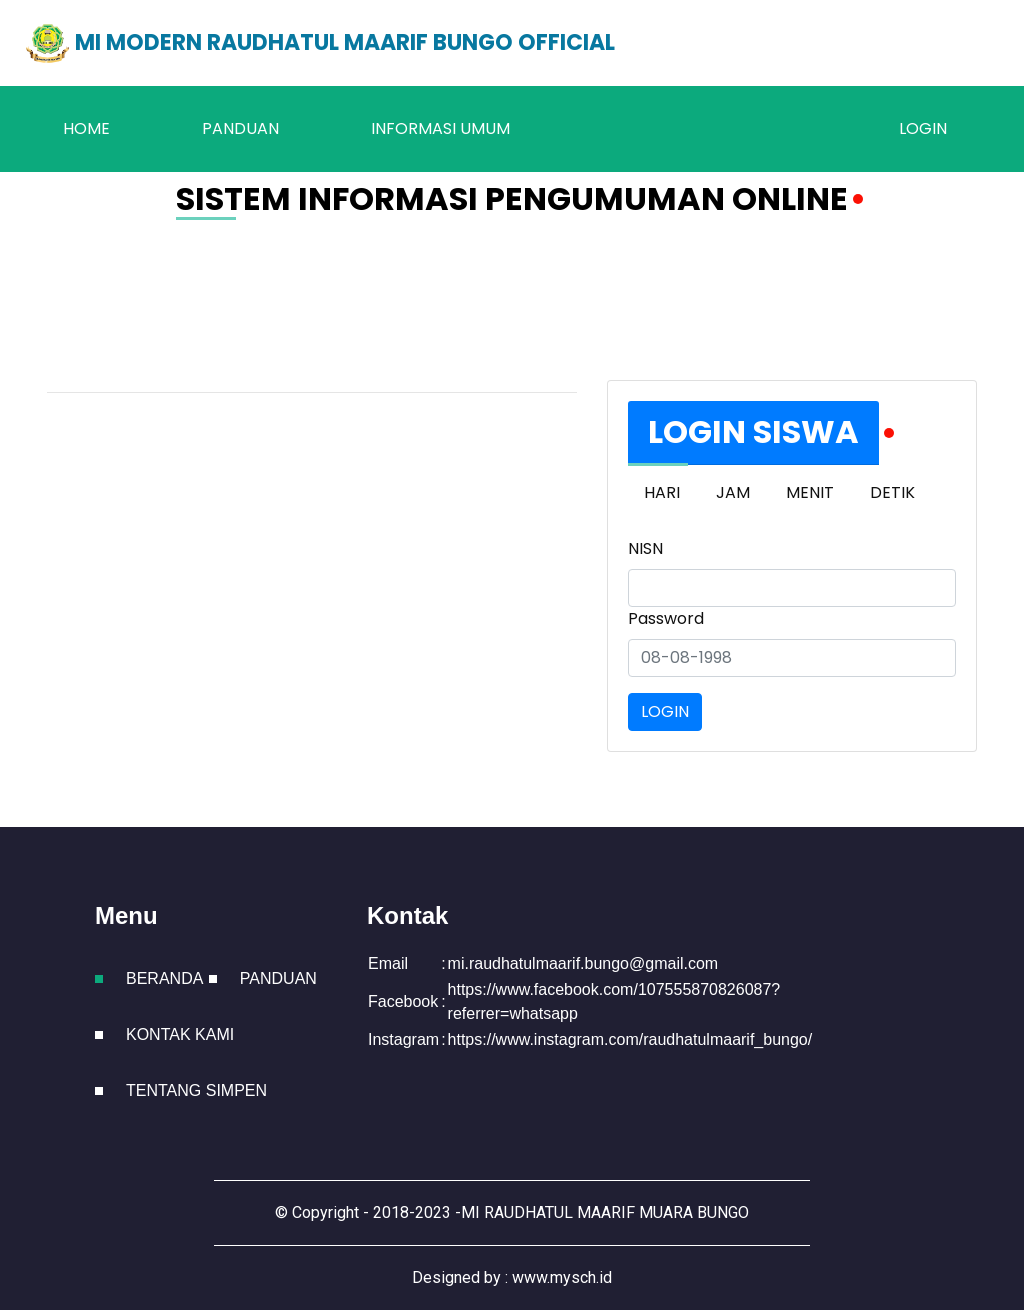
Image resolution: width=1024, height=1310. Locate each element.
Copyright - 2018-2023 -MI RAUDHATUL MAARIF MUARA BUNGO (520, 1212)
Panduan (240, 128)
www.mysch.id (562, 1277)
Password (666, 618)
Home (86, 128)
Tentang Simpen (196, 1090)
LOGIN (923, 128)
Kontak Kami (180, 1034)
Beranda (164, 978)
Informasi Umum (440, 128)
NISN (645, 548)
